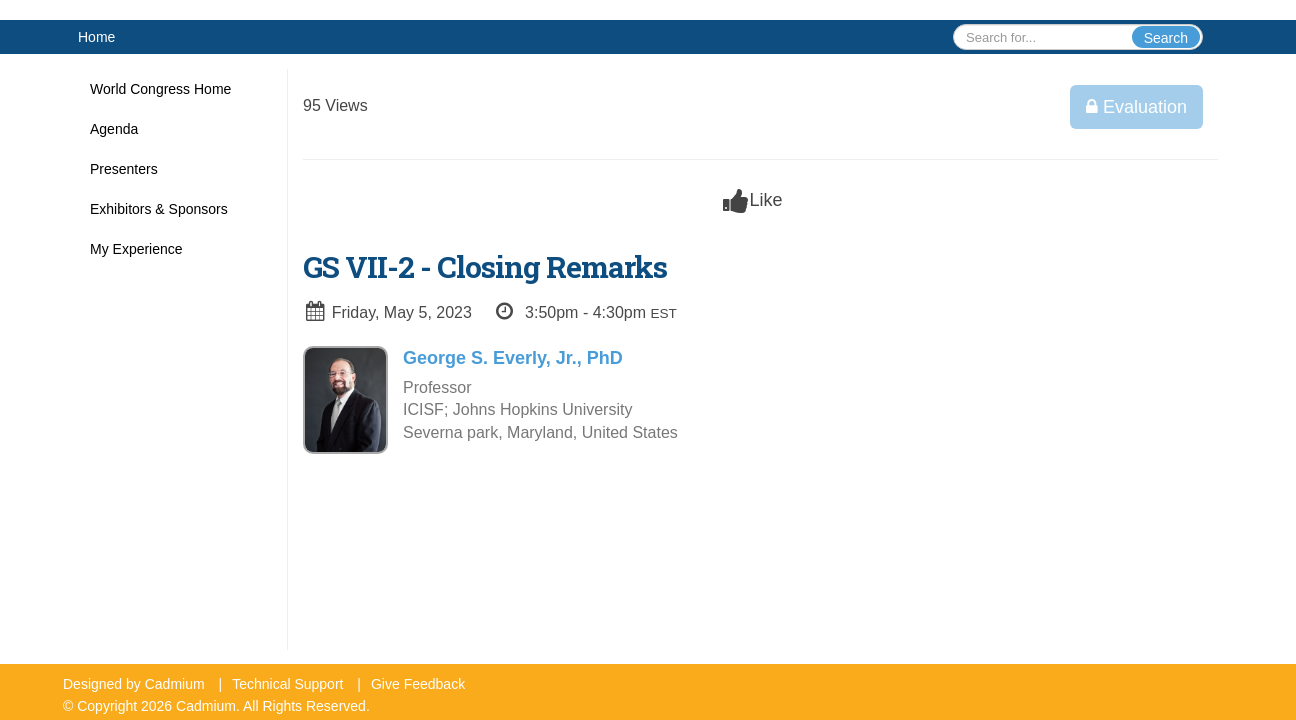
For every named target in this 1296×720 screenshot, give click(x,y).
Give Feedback (418, 684)
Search (1166, 38)
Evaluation (1136, 107)
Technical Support (287, 684)
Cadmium (175, 684)
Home (96, 37)
